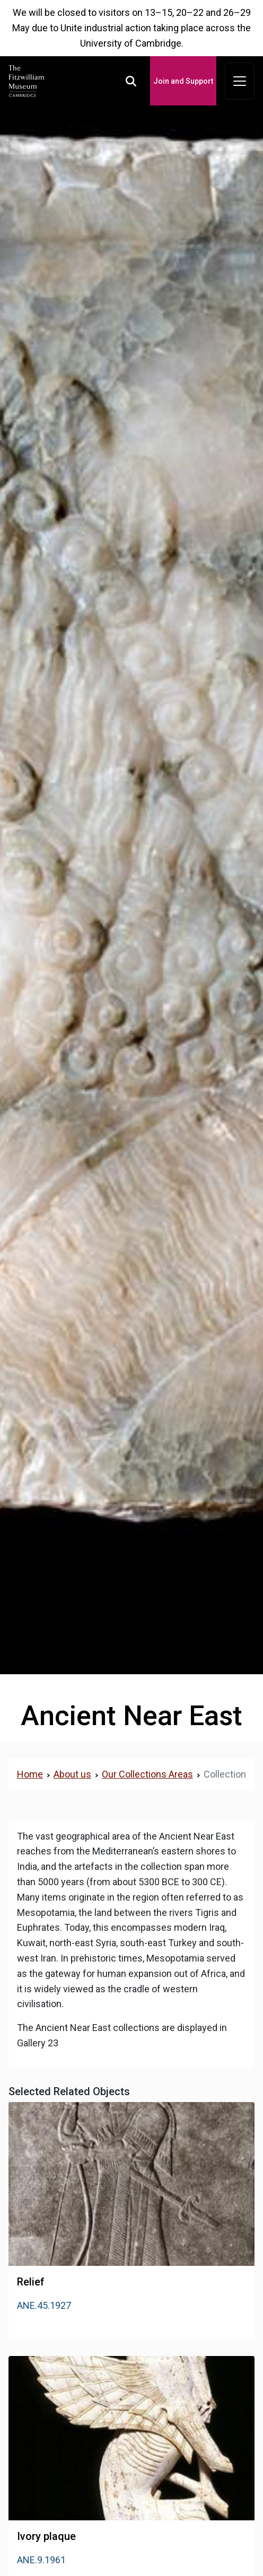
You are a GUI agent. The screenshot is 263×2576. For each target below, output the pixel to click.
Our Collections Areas (147, 1774)
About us (72, 1774)
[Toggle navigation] (240, 81)
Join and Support (183, 81)
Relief (31, 2281)
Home (30, 1774)
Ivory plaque (46, 2536)
